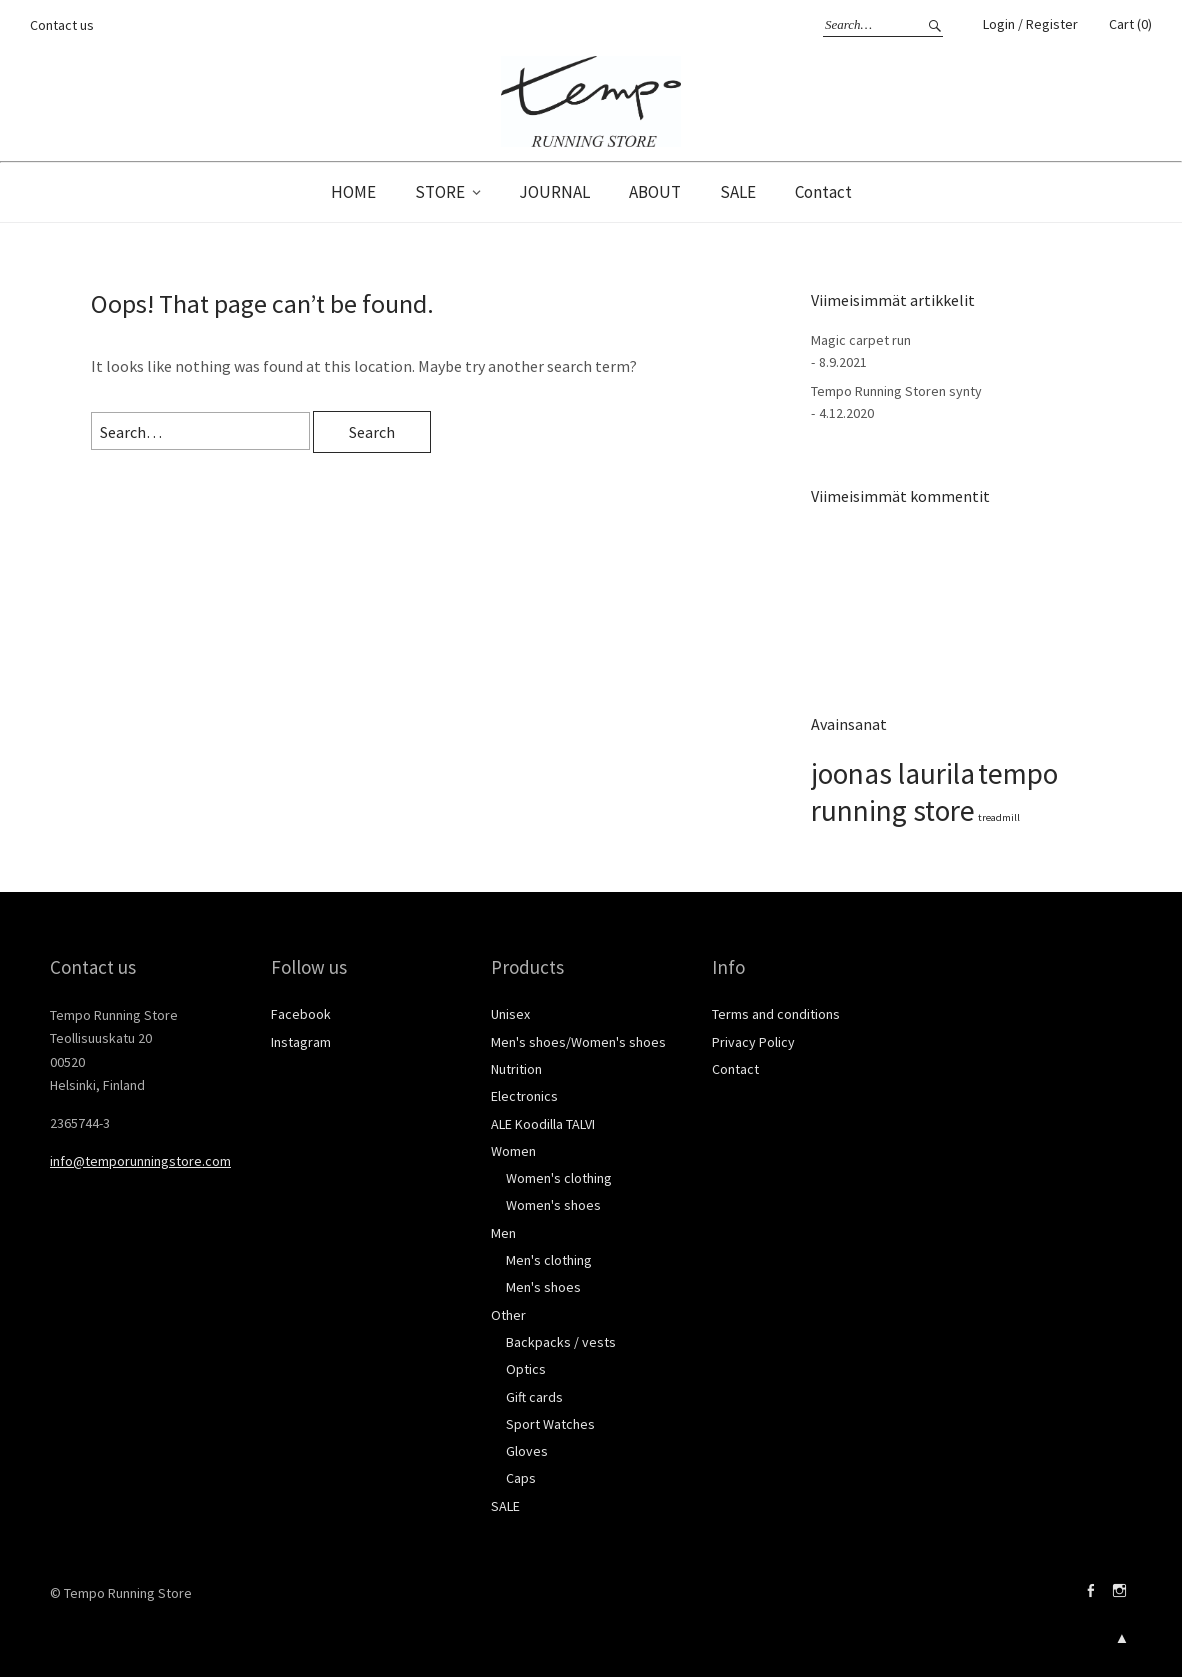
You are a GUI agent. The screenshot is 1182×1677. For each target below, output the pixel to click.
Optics (526, 1369)
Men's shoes (543, 1287)
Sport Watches (550, 1424)
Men (503, 1233)
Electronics (524, 1096)
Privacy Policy (753, 1042)
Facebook (301, 1014)
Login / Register (1030, 24)
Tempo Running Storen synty (896, 391)
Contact (823, 192)
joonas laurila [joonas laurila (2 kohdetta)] (893, 773)
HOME (353, 192)
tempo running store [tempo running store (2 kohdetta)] (934, 792)
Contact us (62, 25)
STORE (440, 192)
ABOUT (655, 192)
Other (508, 1315)
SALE (738, 192)
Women (513, 1151)
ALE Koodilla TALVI (543, 1124)
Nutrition (516, 1069)
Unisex (510, 1014)
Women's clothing (559, 1178)
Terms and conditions (776, 1014)
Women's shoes (553, 1205)
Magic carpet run (861, 340)
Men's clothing (549, 1260)
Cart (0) (1130, 24)
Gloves (527, 1451)
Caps (521, 1478)
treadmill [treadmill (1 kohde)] (999, 817)
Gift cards (534, 1397)
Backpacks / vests (561, 1342)
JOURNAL (554, 192)
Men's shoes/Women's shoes (578, 1042)
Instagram (301, 1042)
